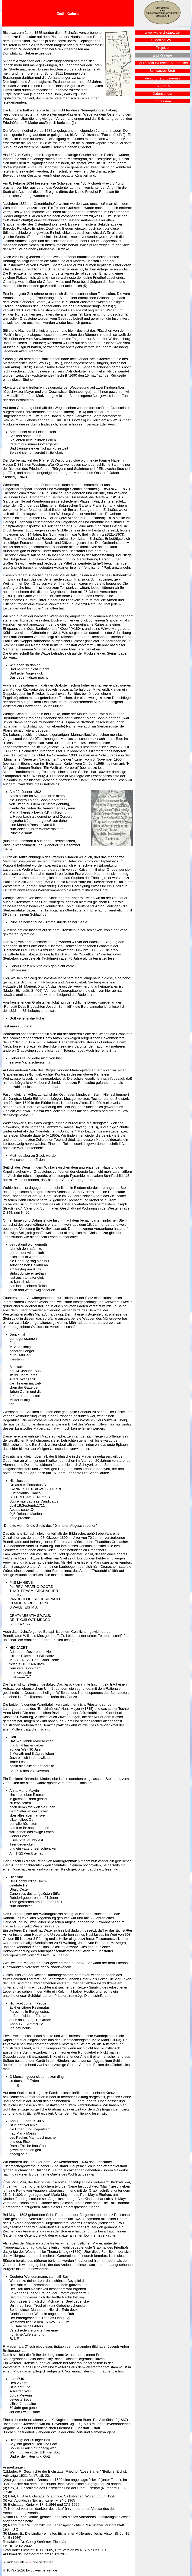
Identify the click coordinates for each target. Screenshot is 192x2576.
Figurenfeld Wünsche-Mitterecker (162, 63)
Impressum (162, 101)
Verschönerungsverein (162, 78)
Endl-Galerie (162, 55)
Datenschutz (162, 93)
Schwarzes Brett (162, 71)
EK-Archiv (162, 86)
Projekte (162, 48)
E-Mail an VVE (162, 40)
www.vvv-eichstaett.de (162, 32)
